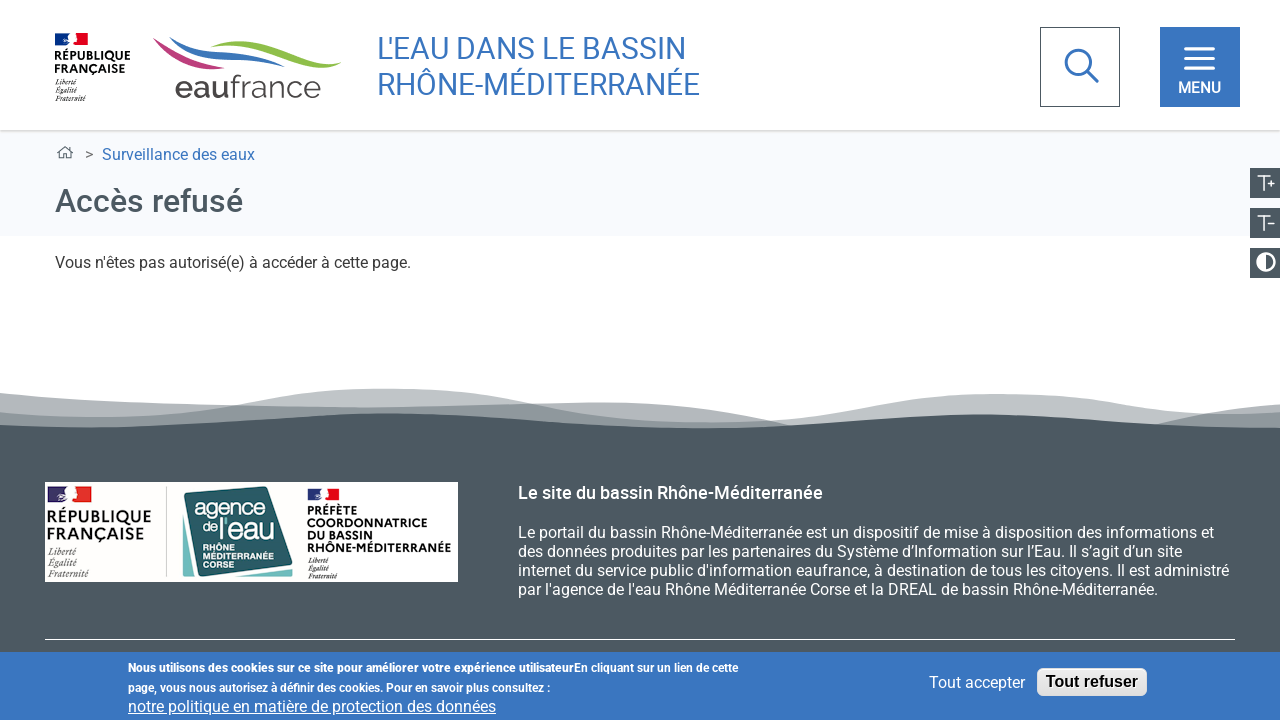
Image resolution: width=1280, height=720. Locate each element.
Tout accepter (977, 683)
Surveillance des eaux (178, 154)
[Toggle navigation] (1200, 67)
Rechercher (1084, 68)
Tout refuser (1092, 682)
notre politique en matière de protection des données (312, 707)
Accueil (68, 156)
